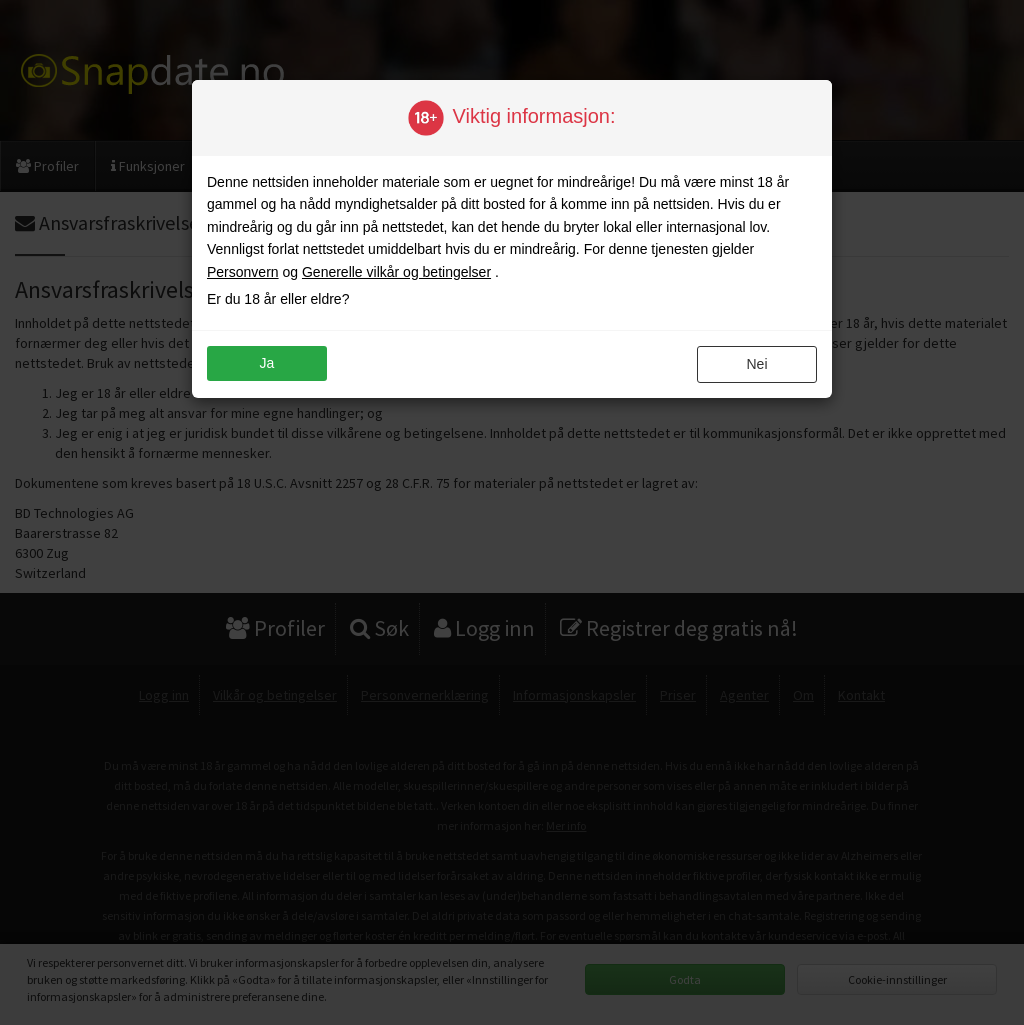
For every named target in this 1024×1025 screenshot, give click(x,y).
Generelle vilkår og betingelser (396, 272)
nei (756, 364)
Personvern (243, 272)
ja (267, 363)
